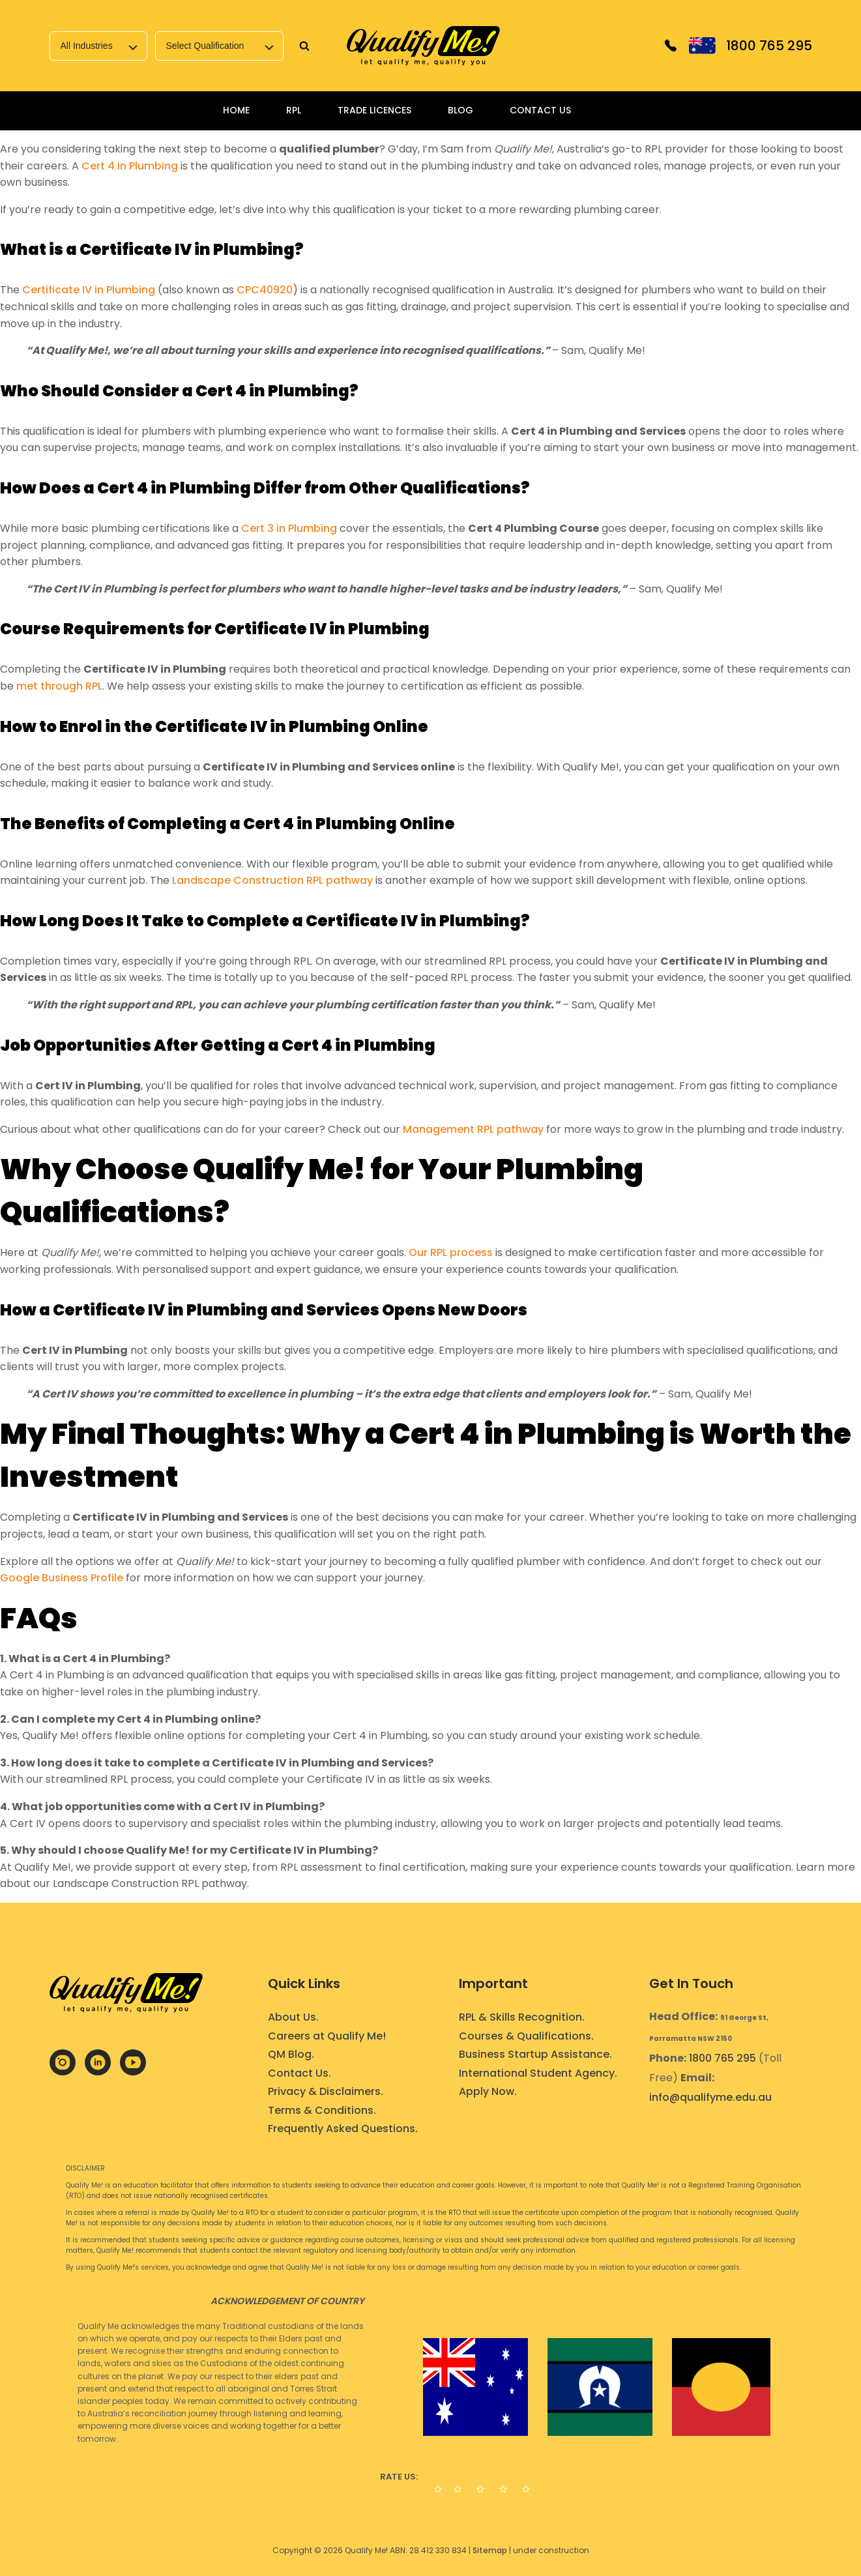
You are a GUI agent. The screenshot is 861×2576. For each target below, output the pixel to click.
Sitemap (490, 2550)
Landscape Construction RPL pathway (272, 880)
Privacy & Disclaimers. (325, 2091)
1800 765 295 (722, 2058)
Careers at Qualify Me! (327, 2035)
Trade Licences (374, 110)
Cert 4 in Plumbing (129, 165)
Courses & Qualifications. (526, 2035)
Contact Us (540, 110)
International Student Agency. (538, 2073)
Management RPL (448, 1129)
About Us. (293, 2017)
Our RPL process (451, 1252)
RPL (293, 110)
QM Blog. (291, 2054)
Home (236, 110)
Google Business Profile (61, 1577)
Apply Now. (488, 2091)
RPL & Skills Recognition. (522, 2017)
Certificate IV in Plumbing (88, 289)
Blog (460, 110)
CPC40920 (265, 289)
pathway (519, 1129)
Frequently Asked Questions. (343, 2128)
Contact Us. (299, 2073)
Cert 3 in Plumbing (289, 528)
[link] (424, 45)
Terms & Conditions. (322, 2110)
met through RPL (59, 686)
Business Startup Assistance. (535, 2054)
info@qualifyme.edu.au (710, 2097)
